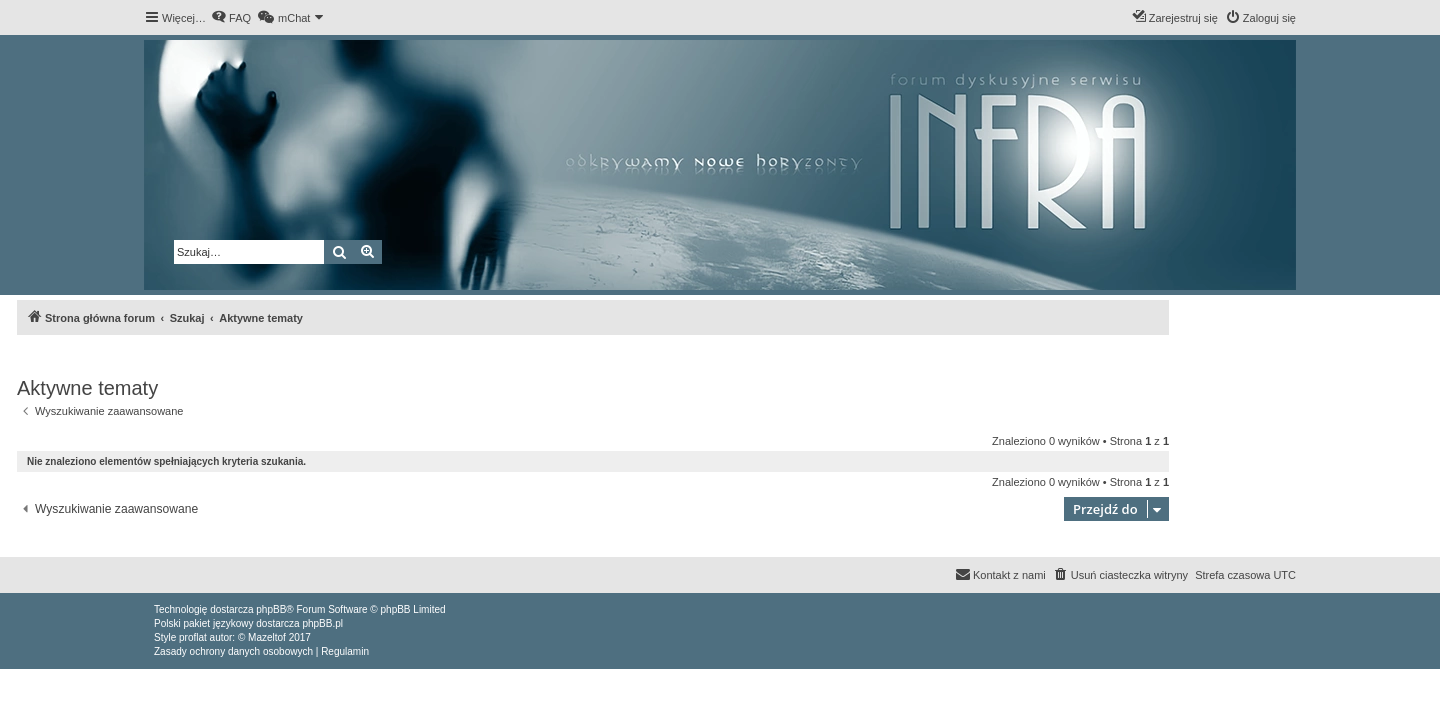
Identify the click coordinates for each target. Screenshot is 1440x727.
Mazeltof (267, 637)
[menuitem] (231, 18)
